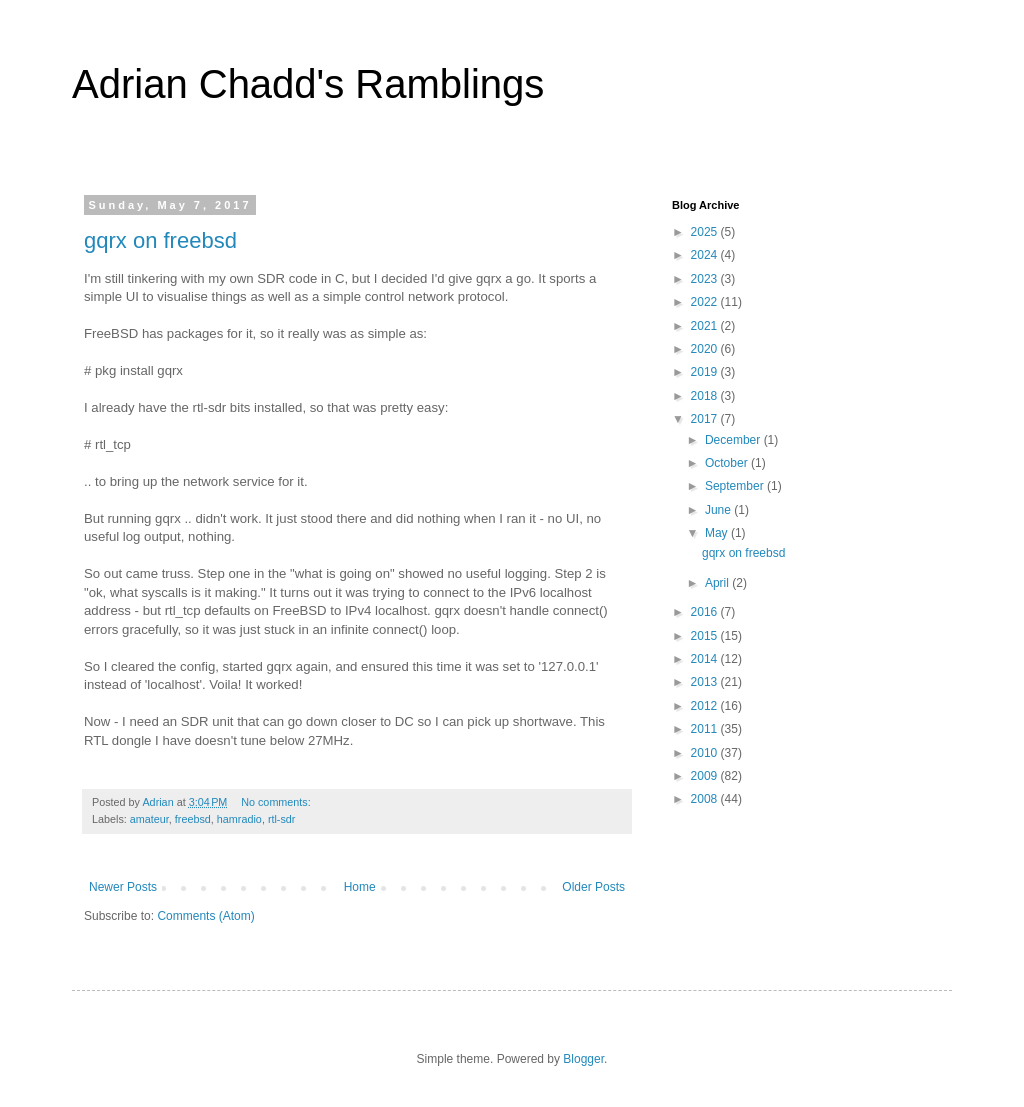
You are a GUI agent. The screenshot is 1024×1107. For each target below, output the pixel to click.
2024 (706, 255)
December (734, 440)
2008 (706, 799)
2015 (706, 636)
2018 (706, 396)
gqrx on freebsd (160, 240)
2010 (706, 753)
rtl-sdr (282, 819)
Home (360, 887)
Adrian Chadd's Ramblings (308, 84)
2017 (706, 419)
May (718, 533)
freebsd (193, 819)
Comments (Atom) (205, 916)
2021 (706, 326)
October (728, 463)
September (736, 486)
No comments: (277, 802)
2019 (706, 372)
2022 (706, 302)
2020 (706, 349)
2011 (706, 729)
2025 (706, 232)
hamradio (239, 819)
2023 (706, 279)
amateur (149, 819)
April (718, 583)
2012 (706, 706)
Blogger (583, 1059)
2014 (706, 659)
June (719, 510)
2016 (706, 612)
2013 (706, 682)
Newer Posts (123, 887)
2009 (706, 776)
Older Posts (593, 887)
